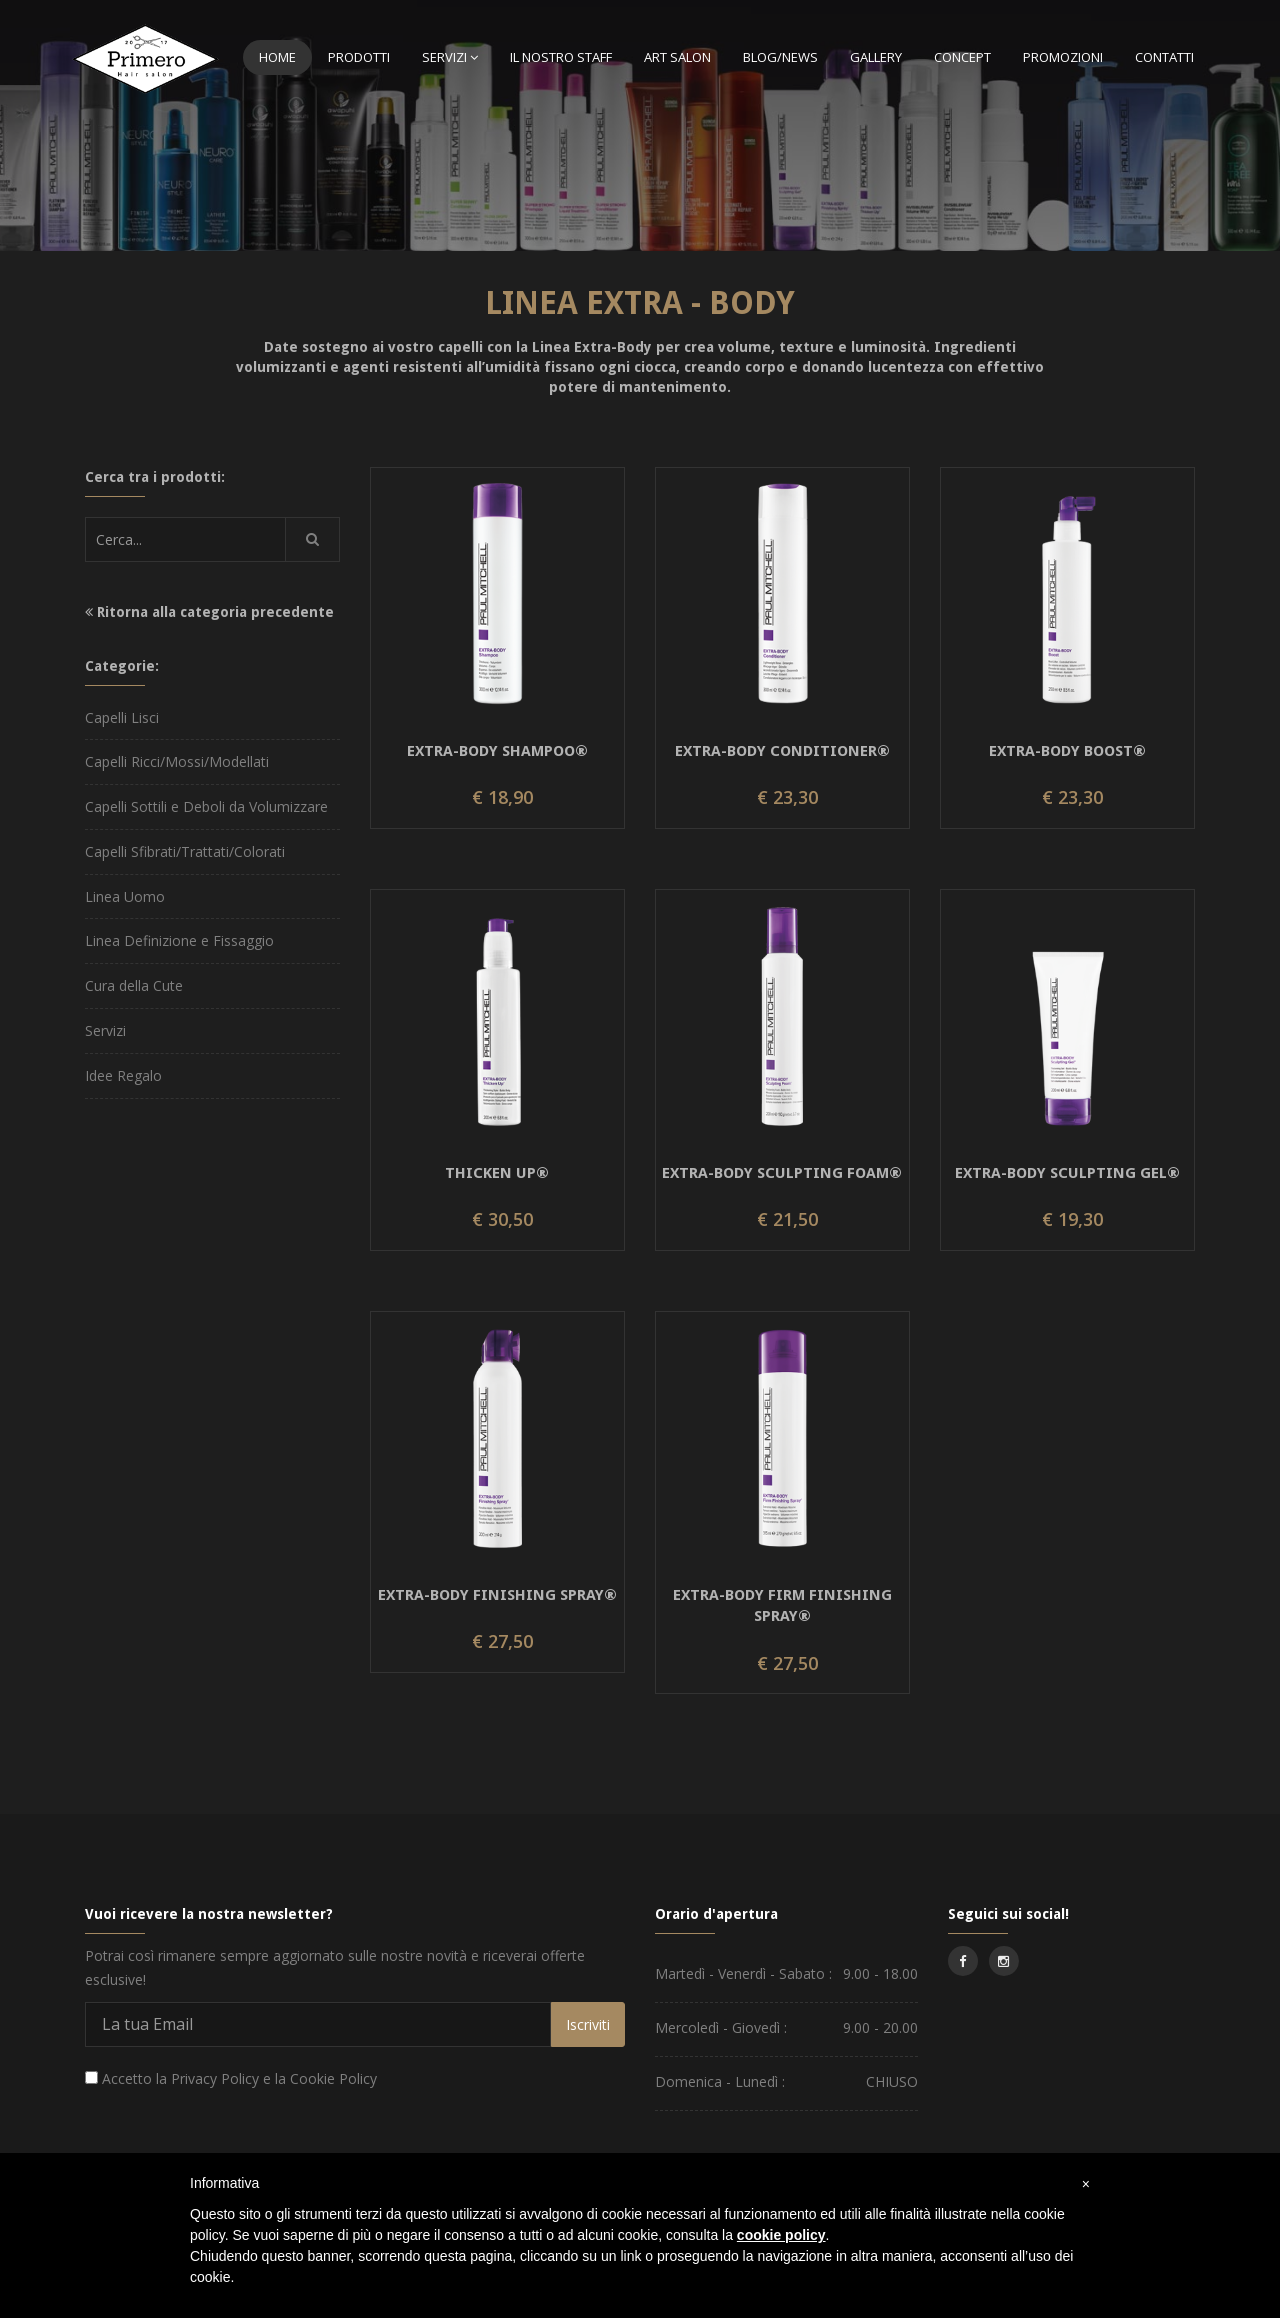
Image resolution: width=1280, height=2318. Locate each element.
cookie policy (781, 2235)
